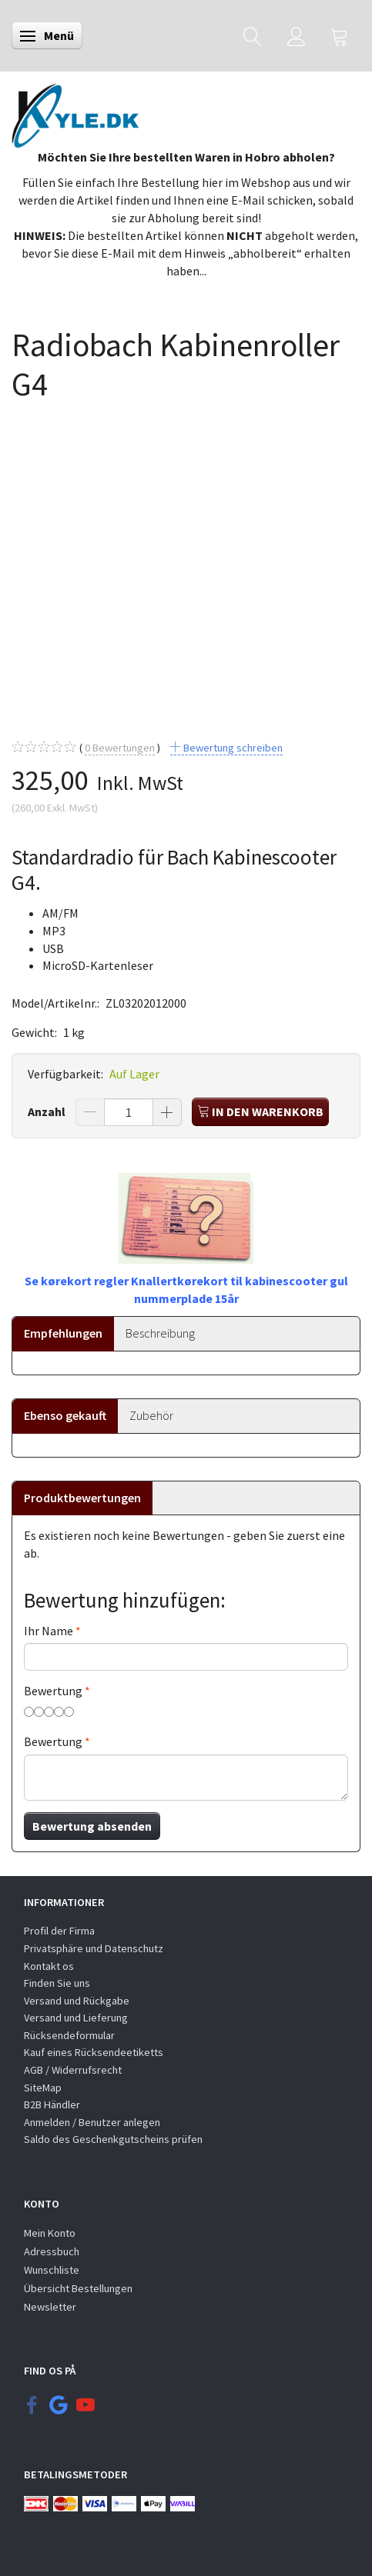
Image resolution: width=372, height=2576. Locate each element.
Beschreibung (160, 1333)
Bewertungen (120, 748)
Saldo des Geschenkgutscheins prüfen (113, 2139)
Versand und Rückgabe (76, 2001)
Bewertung (53, 1690)
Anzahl (48, 1111)
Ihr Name (48, 1630)
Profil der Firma (59, 1931)
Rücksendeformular (69, 2035)
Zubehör (151, 1415)
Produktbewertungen (82, 1497)
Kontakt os (49, 1966)
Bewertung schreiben (232, 748)
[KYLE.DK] (75, 111)
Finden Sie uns (57, 1983)
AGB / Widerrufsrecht (73, 2070)
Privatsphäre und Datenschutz (93, 1948)
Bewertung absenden (92, 1826)
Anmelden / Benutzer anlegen (92, 2122)
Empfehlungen (63, 1333)
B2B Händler (52, 2104)
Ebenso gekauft (65, 1415)
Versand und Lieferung (76, 2017)
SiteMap (43, 2087)
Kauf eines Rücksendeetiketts (93, 2052)
